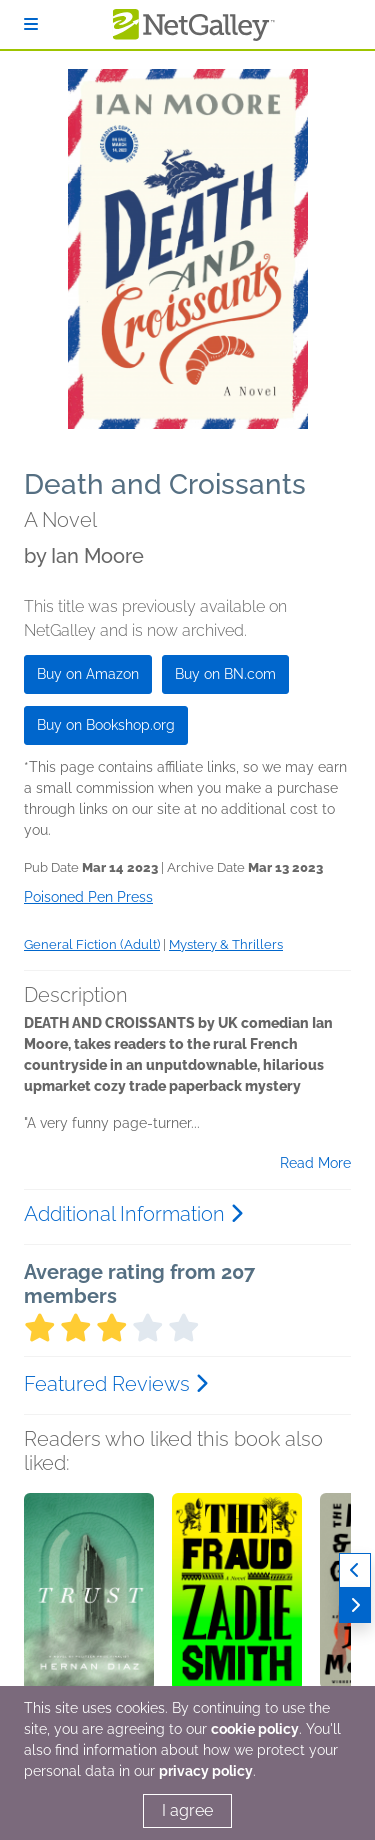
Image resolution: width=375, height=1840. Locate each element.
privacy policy (206, 1771)
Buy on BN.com (225, 674)
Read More (315, 1163)
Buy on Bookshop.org (106, 725)
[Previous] (355, 1570)
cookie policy (255, 1729)
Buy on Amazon (88, 674)
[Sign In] (31, 24)
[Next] (355, 1605)
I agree (187, 1810)
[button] (89, 1598)
